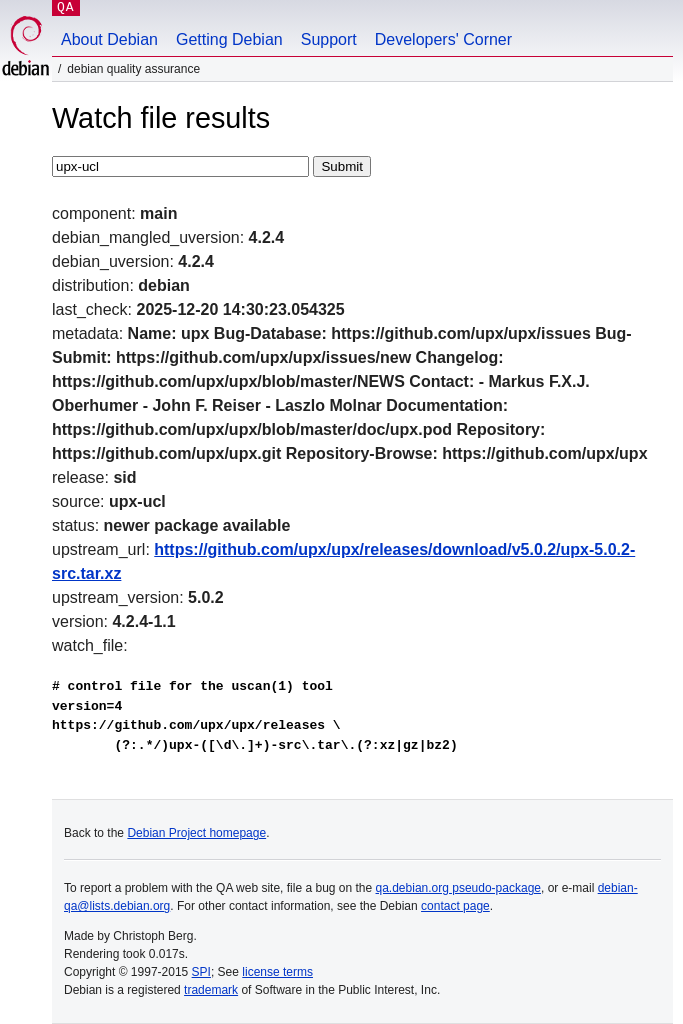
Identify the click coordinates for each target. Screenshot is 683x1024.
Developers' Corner (443, 39)
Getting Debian (229, 39)
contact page (455, 906)
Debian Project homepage (196, 833)
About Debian (109, 39)
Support (329, 39)
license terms (277, 972)
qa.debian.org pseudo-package (458, 888)
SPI (201, 972)
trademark (211, 990)
